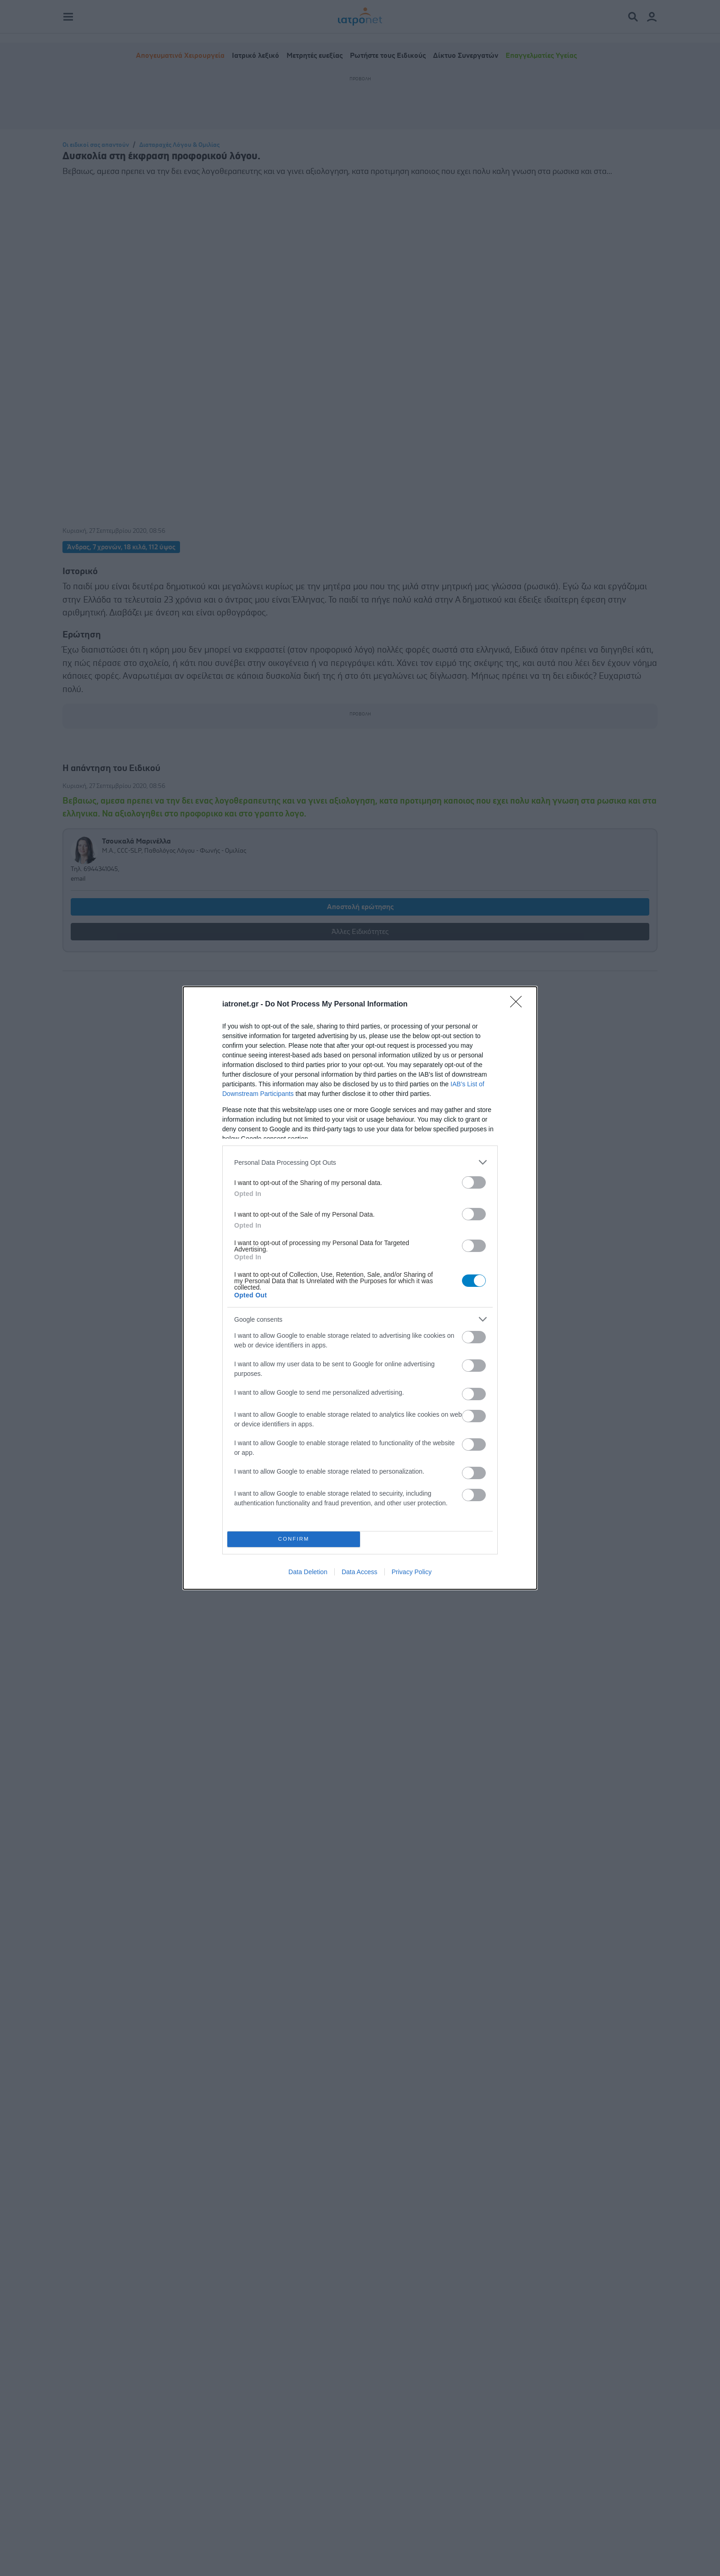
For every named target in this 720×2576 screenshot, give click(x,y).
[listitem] (360, 1162)
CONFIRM (293, 1539)
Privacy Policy (412, 1572)
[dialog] (360, 1288)
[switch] (474, 1182)
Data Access (359, 1572)
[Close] (519, 1004)
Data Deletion (307, 1572)
